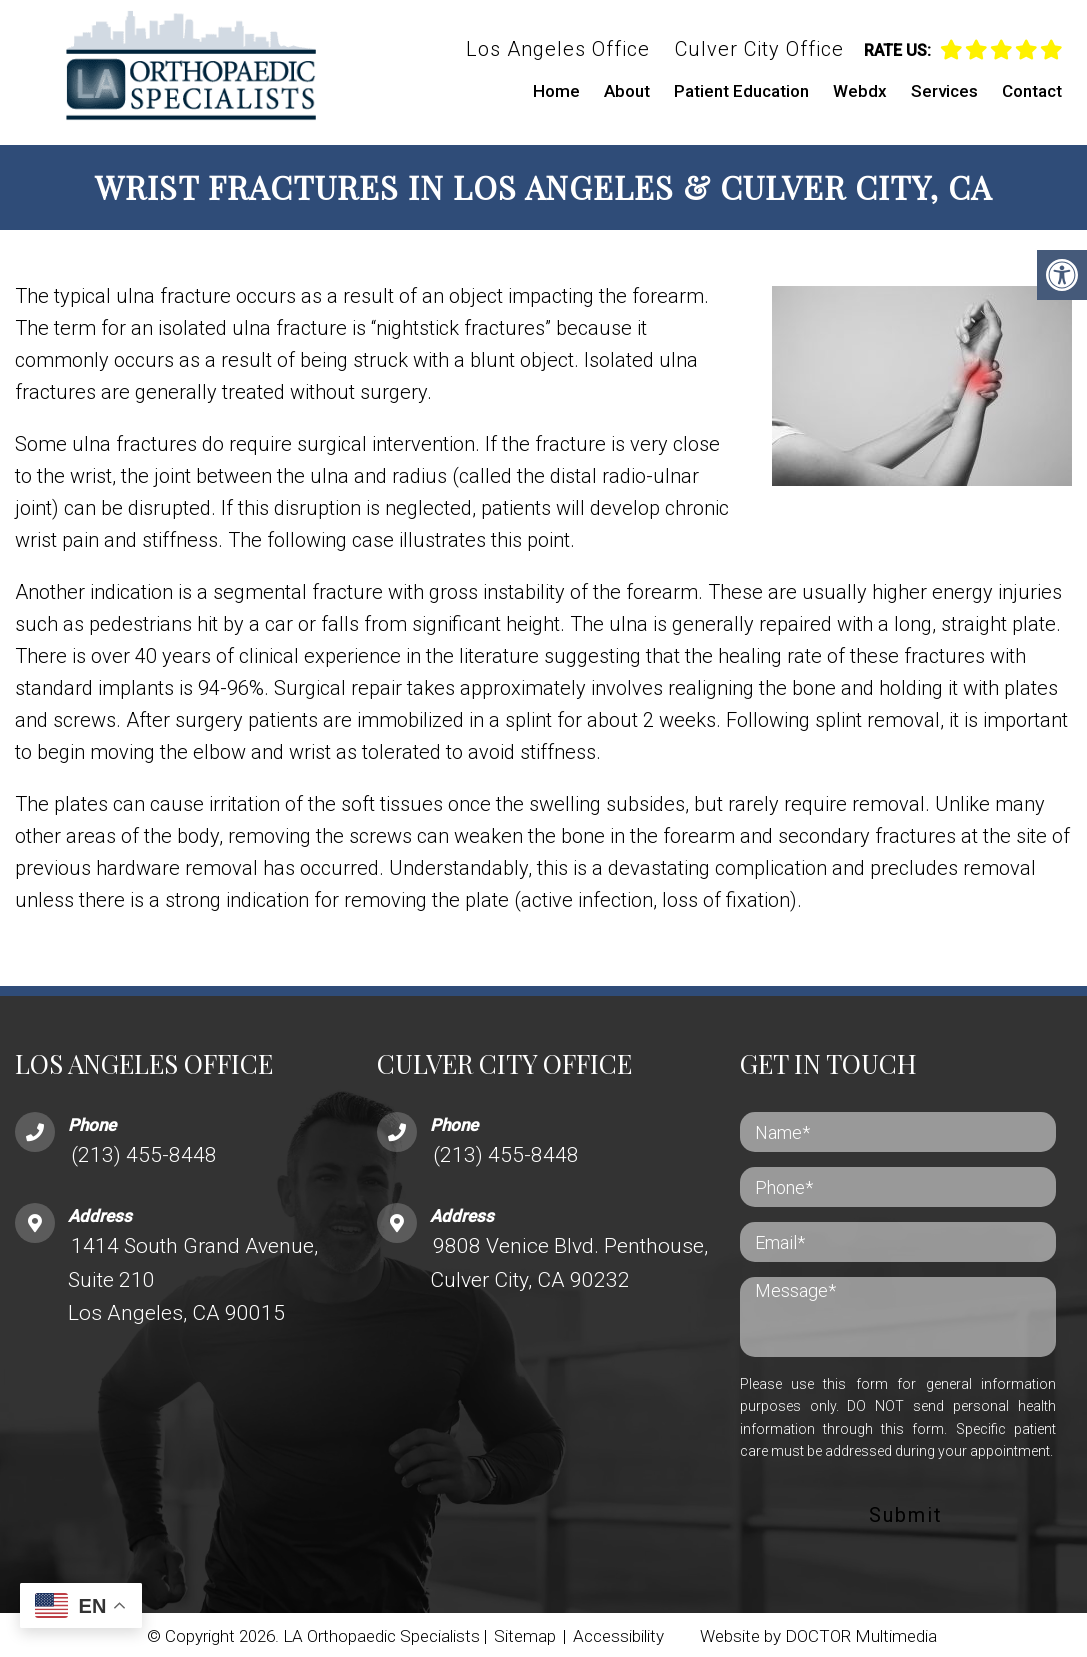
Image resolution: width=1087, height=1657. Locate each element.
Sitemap (525, 1633)
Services (944, 91)
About (627, 91)
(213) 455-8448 (144, 1151)
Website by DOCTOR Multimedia (818, 1633)
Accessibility (618, 1633)
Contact (1032, 91)
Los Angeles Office (558, 49)
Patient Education (741, 91)
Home (556, 91)
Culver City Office (759, 49)
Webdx (860, 91)
